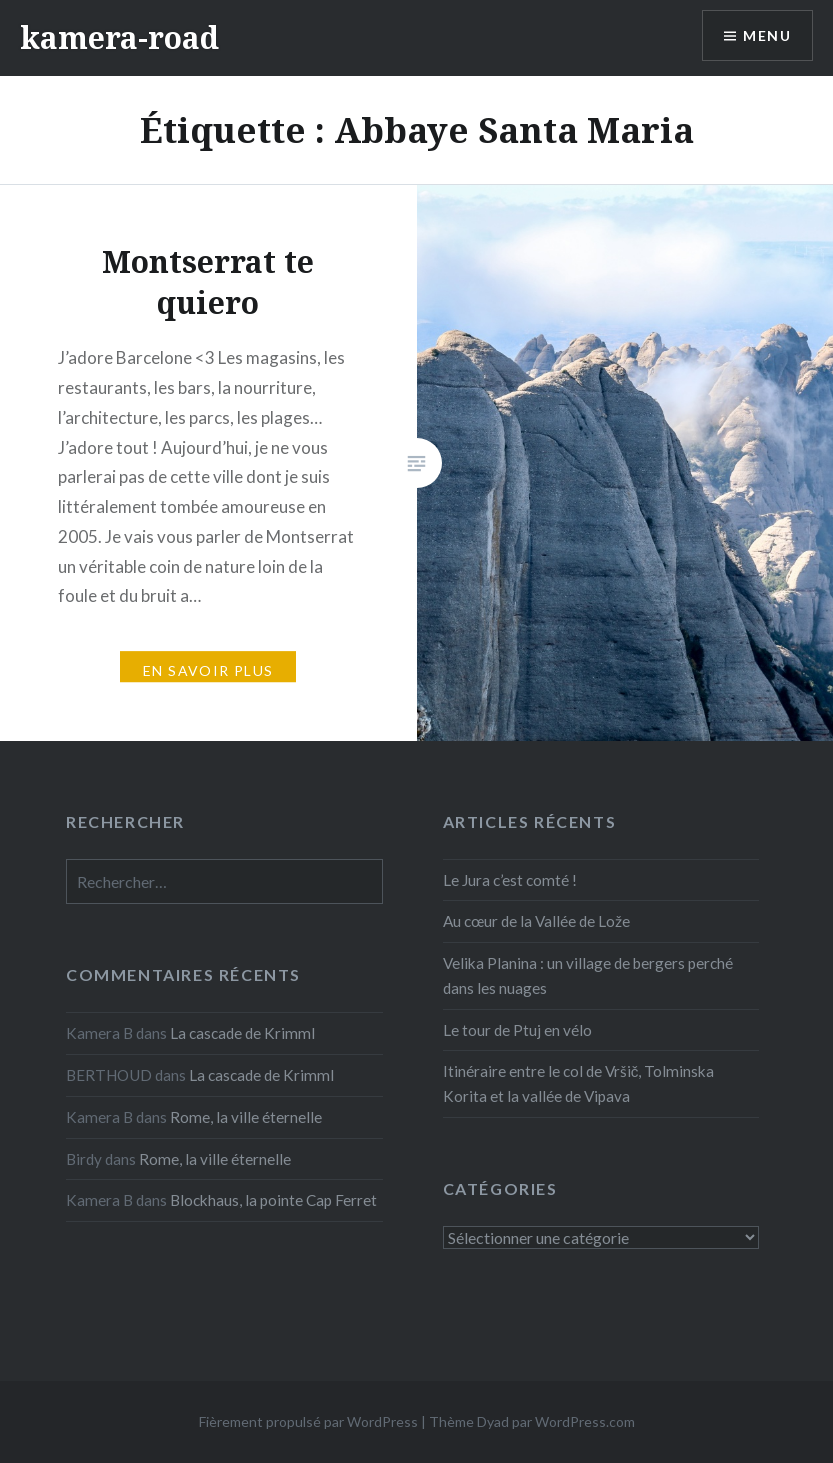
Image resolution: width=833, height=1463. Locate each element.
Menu (767, 35)
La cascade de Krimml (242, 1033)
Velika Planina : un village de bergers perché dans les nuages (588, 975)
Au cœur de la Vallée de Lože (536, 921)
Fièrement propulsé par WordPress (308, 1421)
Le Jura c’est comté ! (510, 880)
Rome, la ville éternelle (246, 1117)
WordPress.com (585, 1421)
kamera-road (119, 37)
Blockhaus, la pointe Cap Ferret (273, 1200)
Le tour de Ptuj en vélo (517, 1030)
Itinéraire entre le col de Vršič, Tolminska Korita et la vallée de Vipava (579, 1083)
